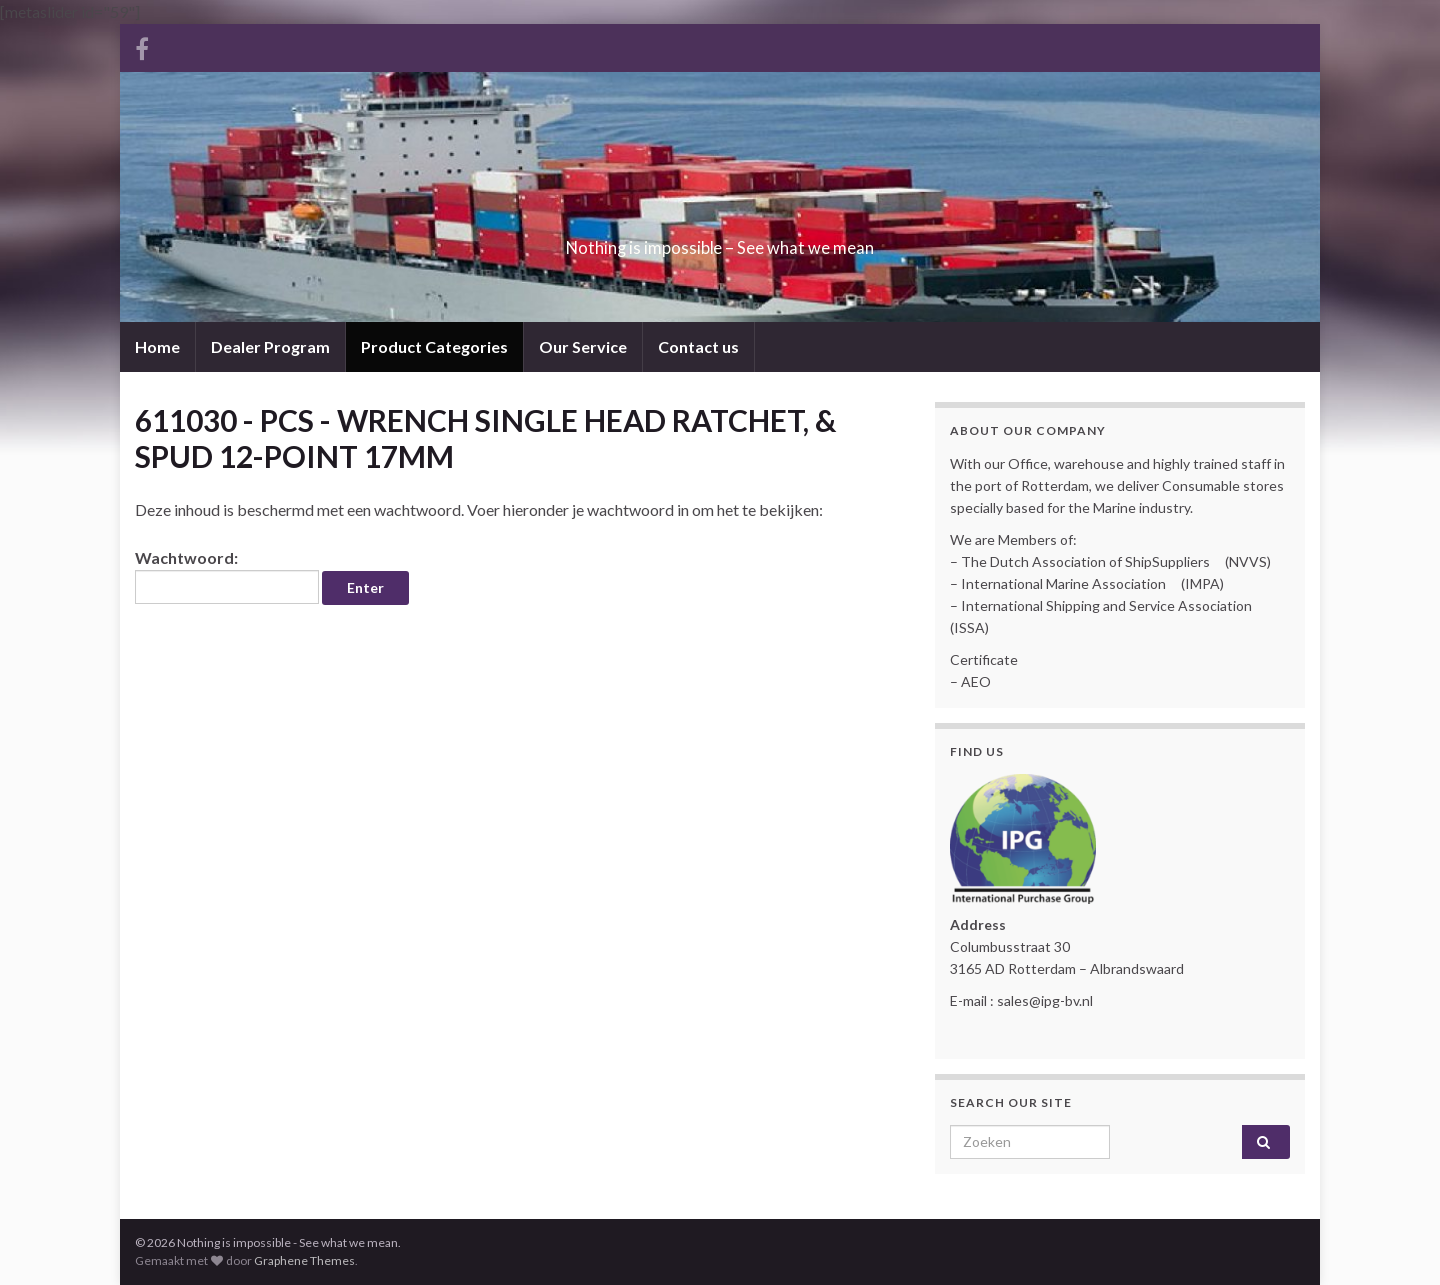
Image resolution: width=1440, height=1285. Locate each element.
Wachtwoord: (227, 576)
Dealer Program (270, 346)
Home (157, 346)
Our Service (583, 346)
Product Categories (434, 346)
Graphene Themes (304, 1260)
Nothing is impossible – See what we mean (720, 241)
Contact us (698, 346)
